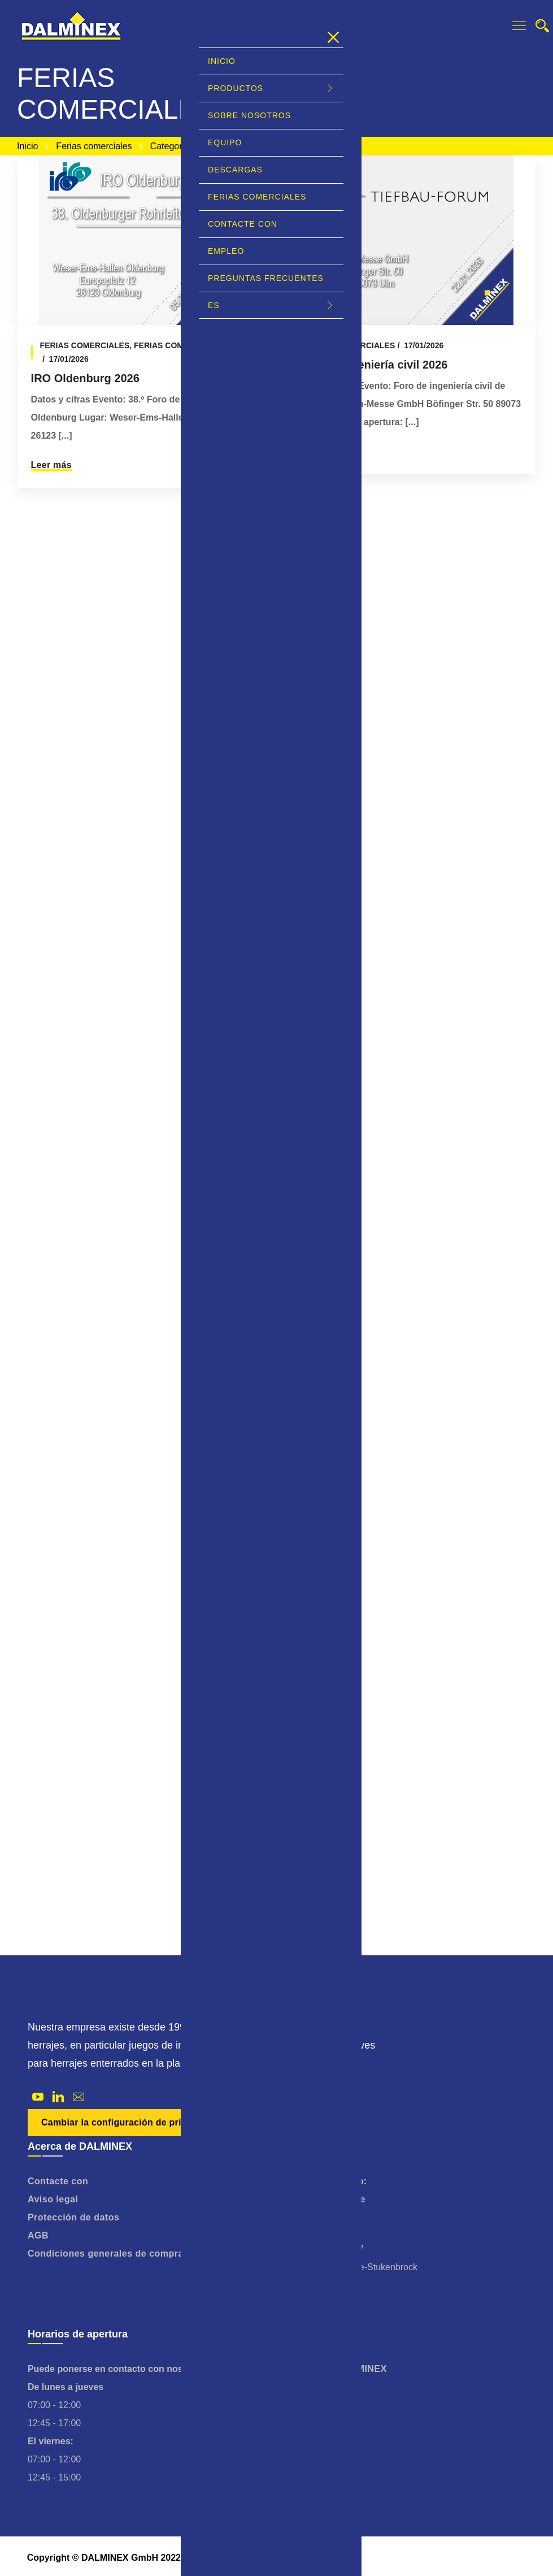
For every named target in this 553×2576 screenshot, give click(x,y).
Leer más (51, 465)
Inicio (27, 146)
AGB (38, 2235)
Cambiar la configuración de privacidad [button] (128, 2122)
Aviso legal (53, 2199)
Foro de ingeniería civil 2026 (372, 364)
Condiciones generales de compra (106, 2253)
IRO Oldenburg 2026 (85, 378)
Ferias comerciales (94, 146)
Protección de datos (73, 2217)
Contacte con (58, 2181)
